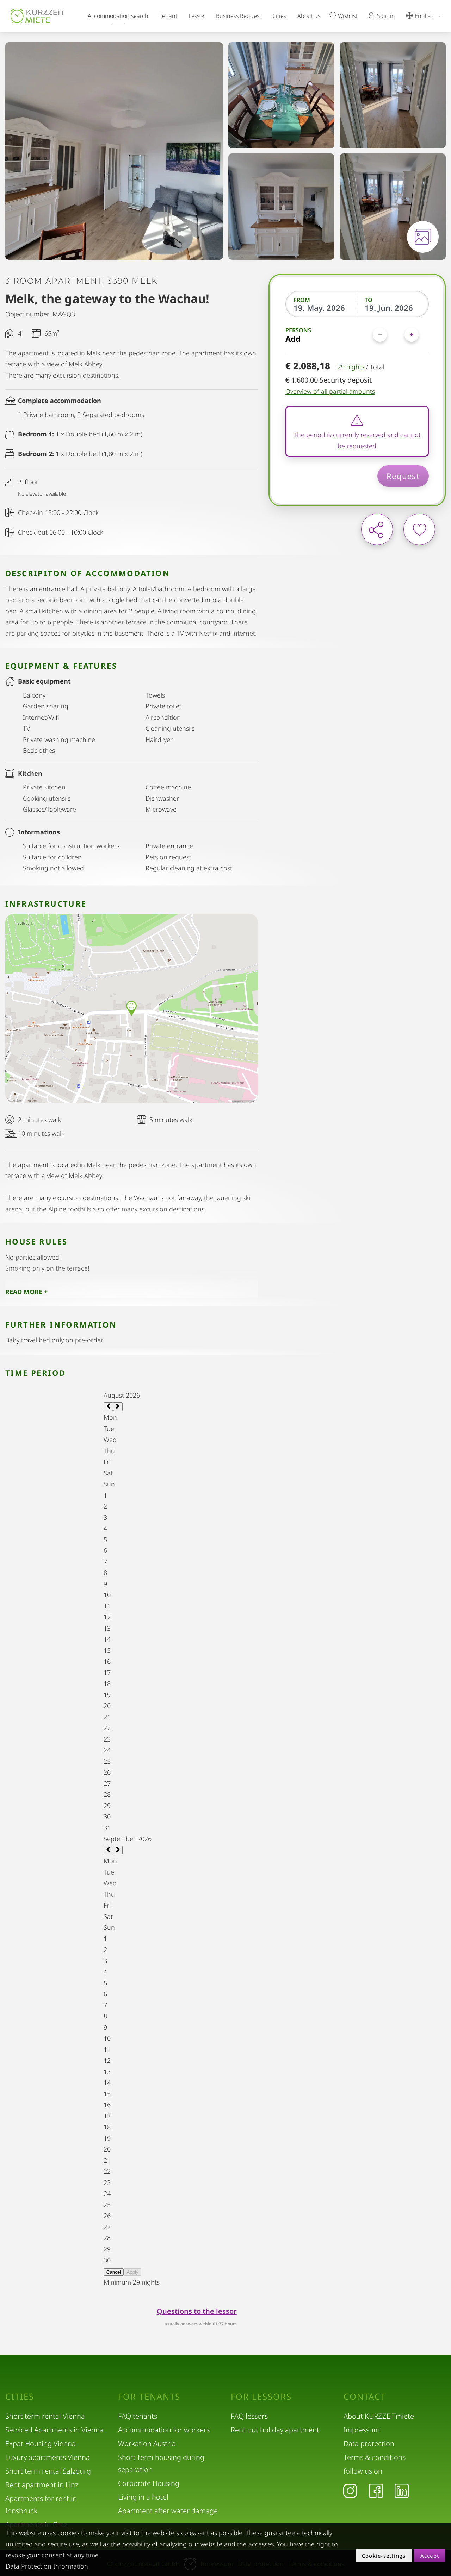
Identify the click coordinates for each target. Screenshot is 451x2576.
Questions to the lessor (197, 2311)
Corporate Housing (148, 2483)
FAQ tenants (137, 2416)
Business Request (238, 16)
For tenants (149, 2396)
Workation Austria (147, 2443)
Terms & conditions (375, 2457)
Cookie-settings (384, 2555)
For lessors (261, 2396)
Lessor (197, 16)
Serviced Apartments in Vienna (54, 2430)
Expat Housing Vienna (40, 2443)
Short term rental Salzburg (48, 2471)
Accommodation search (118, 16)
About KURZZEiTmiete (379, 2416)
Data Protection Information (47, 2566)
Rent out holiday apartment (275, 2430)
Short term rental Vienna (45, 2416)
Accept (429, 2555)
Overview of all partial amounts (330, 391)
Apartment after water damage (168, 2510)
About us (308, 16)
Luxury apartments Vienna (47, 2457)
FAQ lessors (249, 2416)
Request (403, 476)
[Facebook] (376, 2490)
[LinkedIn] (401, 2490)
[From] (322, 307)
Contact (365, 2396)
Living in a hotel (143, 2497)
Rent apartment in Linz (41, 2484)
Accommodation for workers (164, 2430)
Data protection (369, 2443)
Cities (279, 16)
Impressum (362, 2430)
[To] (393, 307)
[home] (37, 15)
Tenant (168, 16)
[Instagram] (350, 2490)
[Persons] (395, 335)
